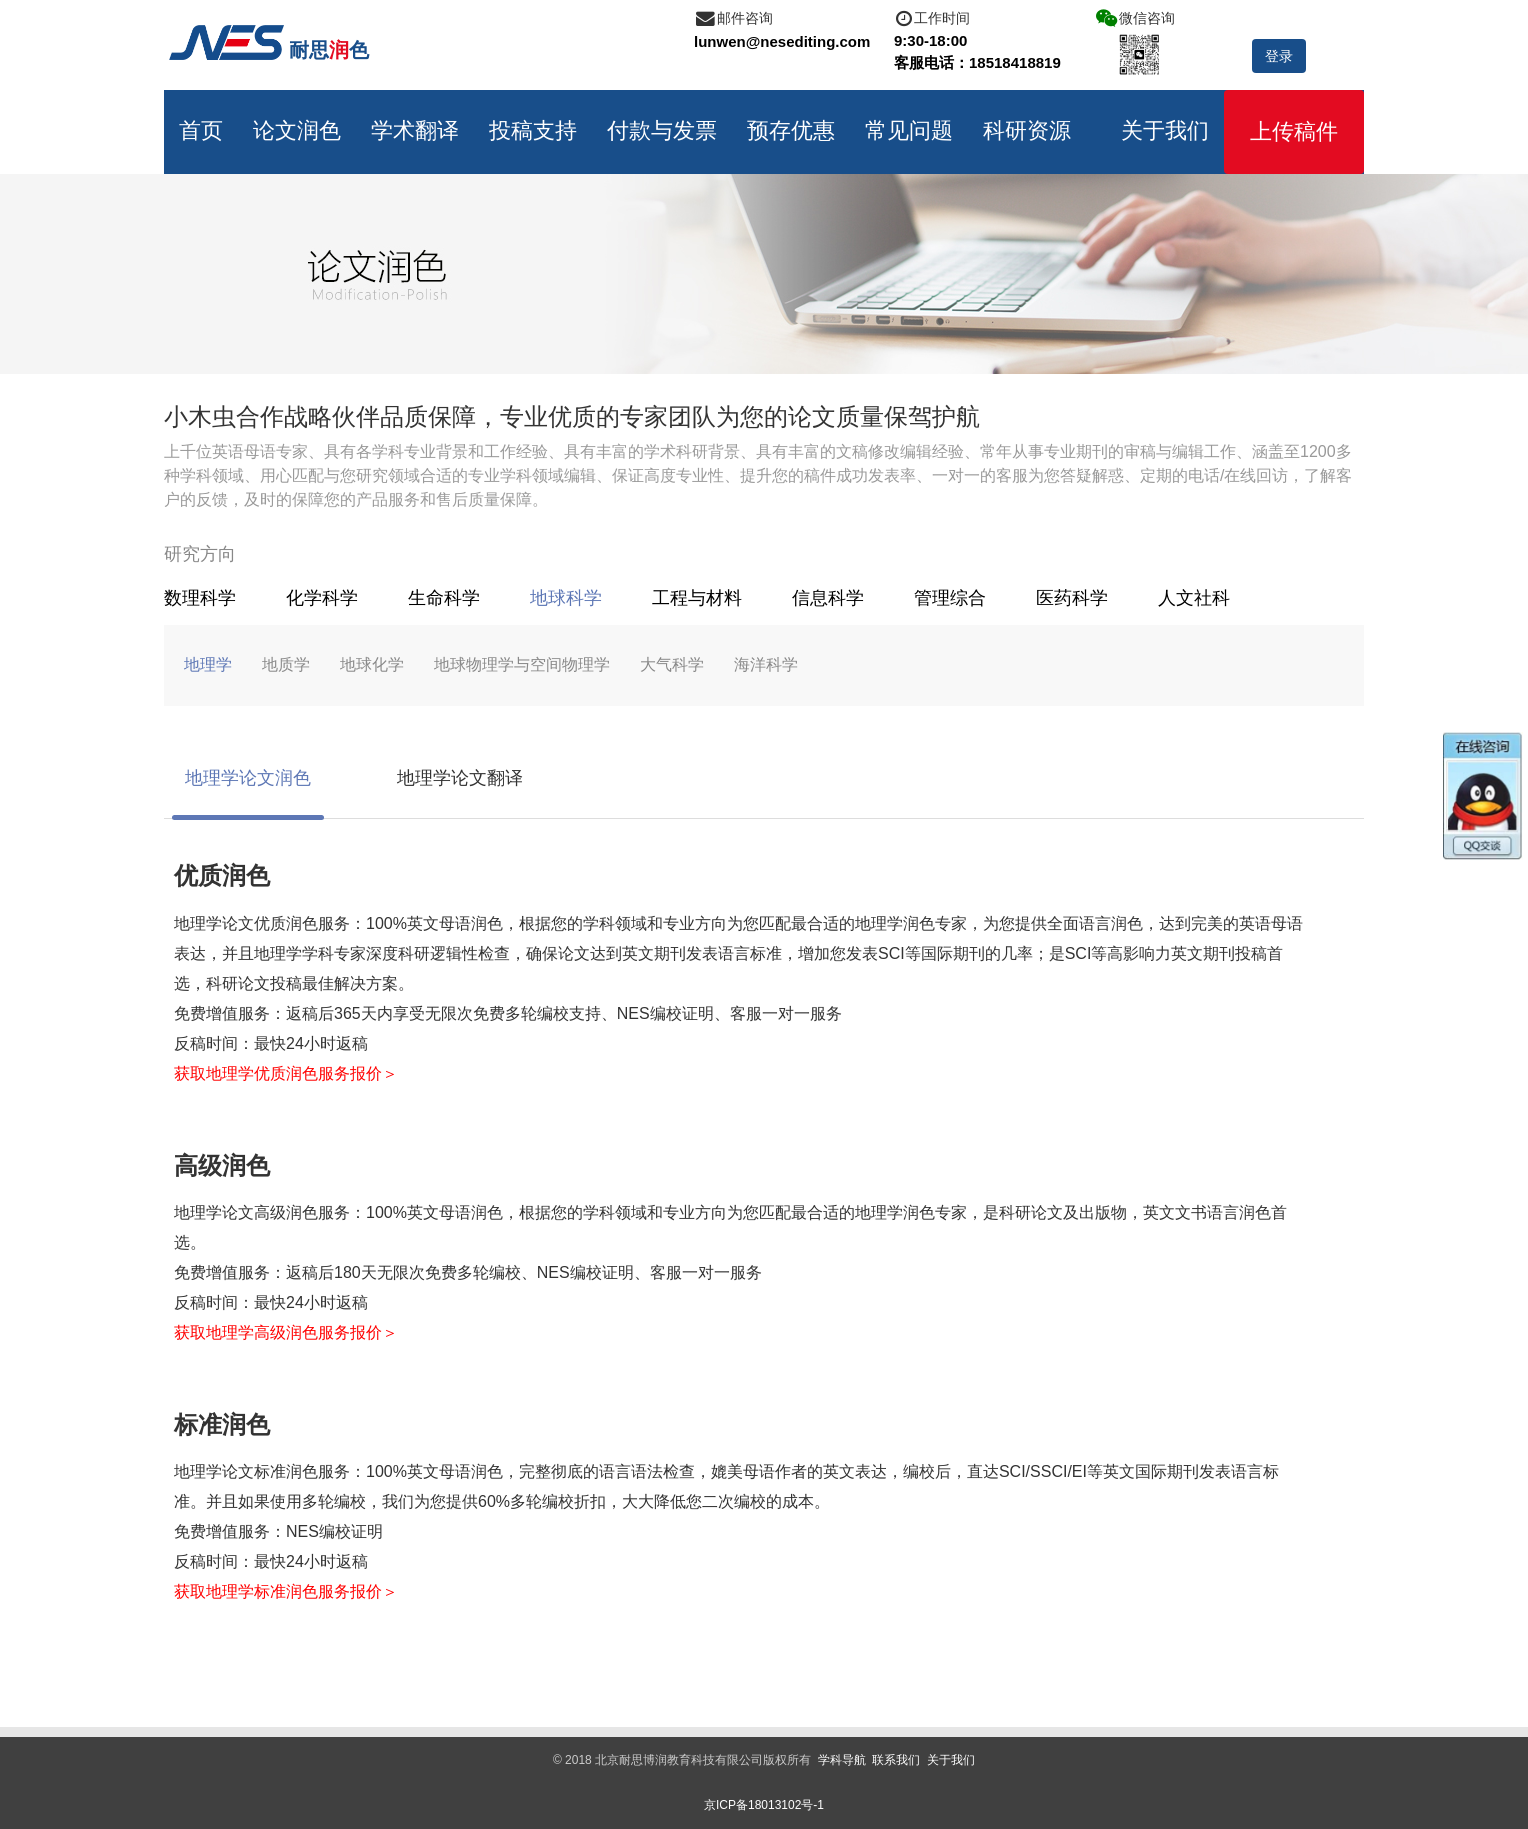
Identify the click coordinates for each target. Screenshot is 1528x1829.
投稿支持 (533, 130)
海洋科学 (766, 664)
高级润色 (222, 1165)
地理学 (208, 664)
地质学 (286, 664)
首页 (201, 130)
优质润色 (222, 875)
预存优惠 (791, 130)
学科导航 (842, 1760)
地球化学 (372, 664)
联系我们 (896, 1760)
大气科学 (672, 664)
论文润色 (297, 130)
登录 (1279, 56)
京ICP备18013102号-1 (764, 1805)
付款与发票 (662, 130)
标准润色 (222, 1424)
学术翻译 (415, 130)
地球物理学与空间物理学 (522, 664)
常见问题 (909, 130)
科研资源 (1027, 130)
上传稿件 (1294, 131)
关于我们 (1165, 130)
